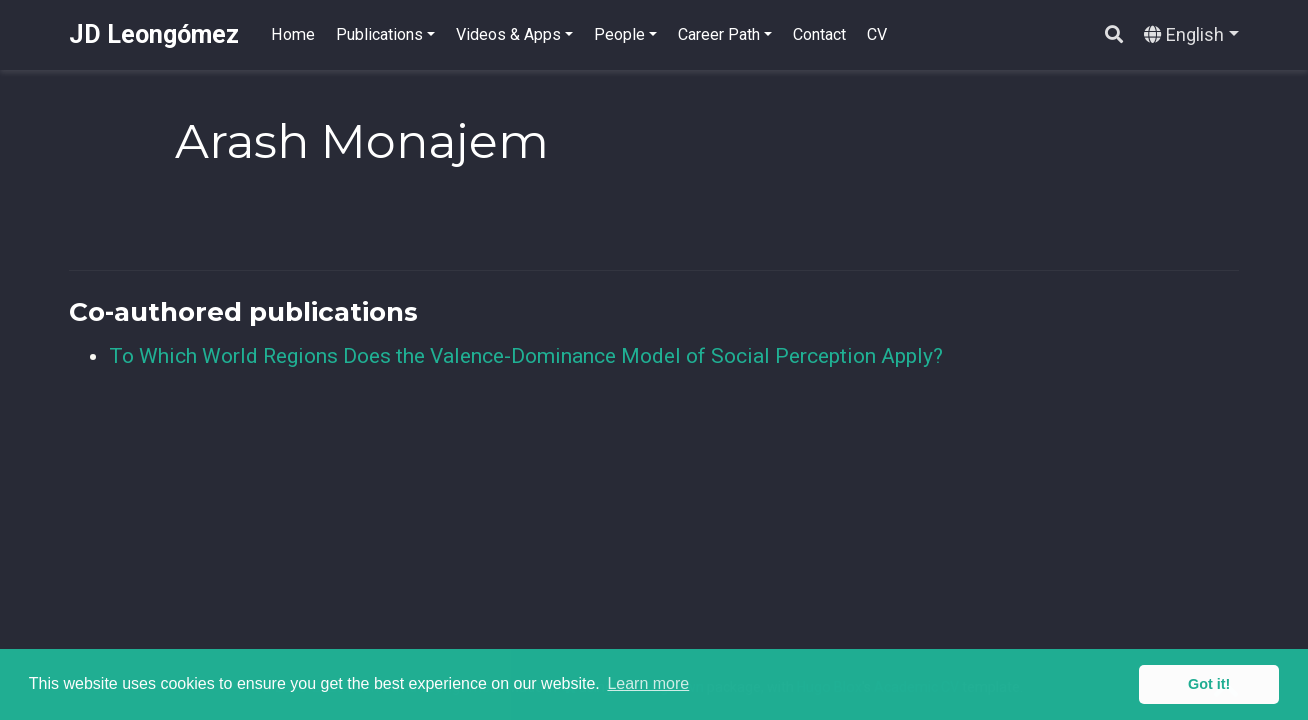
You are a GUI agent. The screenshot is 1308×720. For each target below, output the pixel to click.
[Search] (1114, 35)
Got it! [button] (1209, 684)
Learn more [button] (648, 683)
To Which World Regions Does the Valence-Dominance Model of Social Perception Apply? (526, 356)
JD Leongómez (154, 34)
